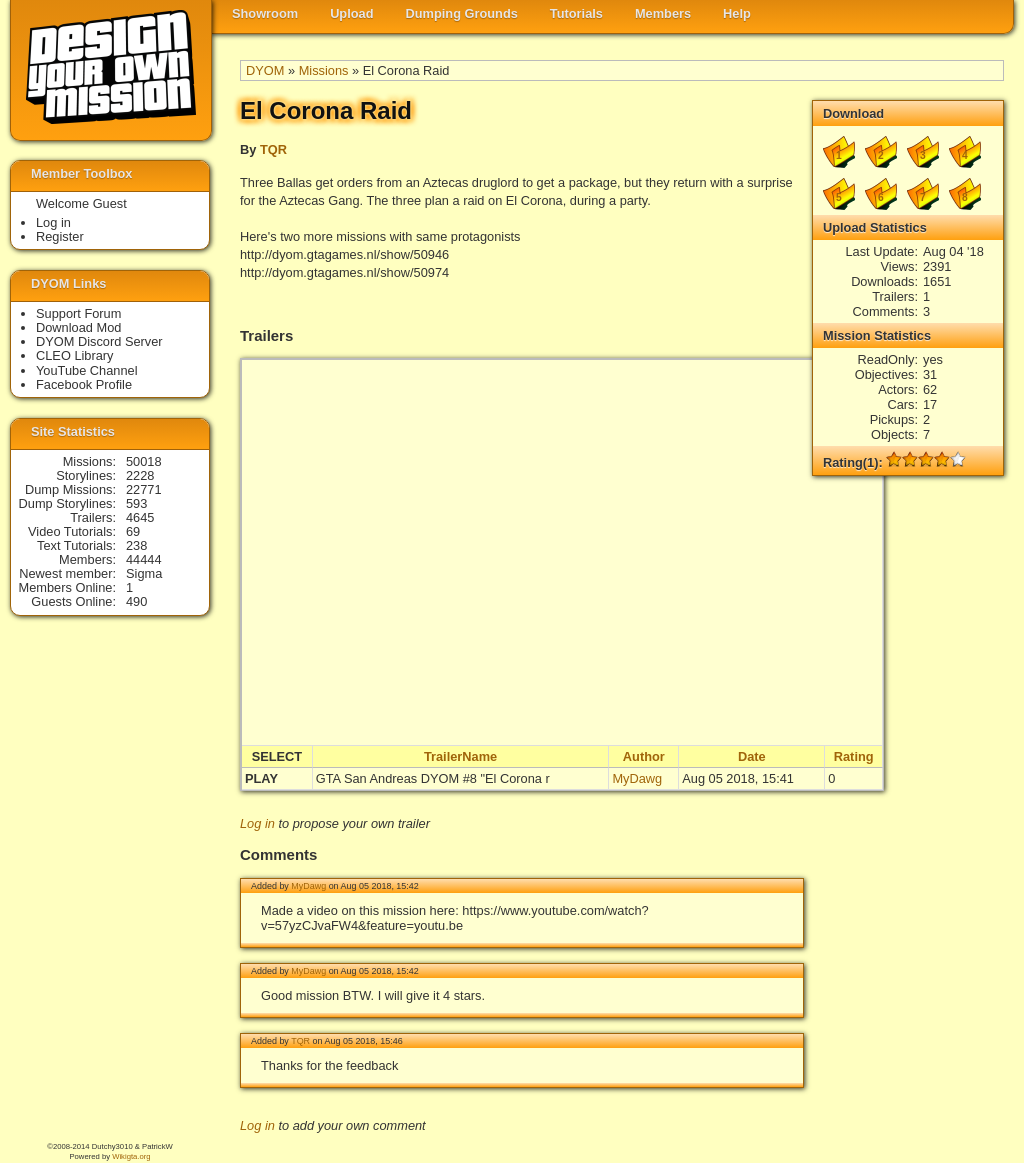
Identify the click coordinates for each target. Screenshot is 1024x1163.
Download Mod (78, 327)
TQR (273, 149)
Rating (854, 756)
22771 (144, 489)
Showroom (265, 13)
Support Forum (78, 313)
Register (60, 236)
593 (136, 503)
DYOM (265, 70)
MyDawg (637, 778)
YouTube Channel (87, 370)
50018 (144, 461)
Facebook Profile (84, 384)
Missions (324, 70)
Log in (257, 823)
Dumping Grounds (462, 13)
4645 (140, 517)
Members (663, 13)
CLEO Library (75, 355)
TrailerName (460, 756)
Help (737, 13)
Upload (351, 13)
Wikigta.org (131, 1156)
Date (752, 756)
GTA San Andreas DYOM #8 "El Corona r (433, 778)
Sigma (144, 573)
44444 (144, 559)
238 (136, 545)
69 (133, 531)
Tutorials (576, 13)
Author (644, 756)
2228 (140, 475)
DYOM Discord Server (99, 341)
